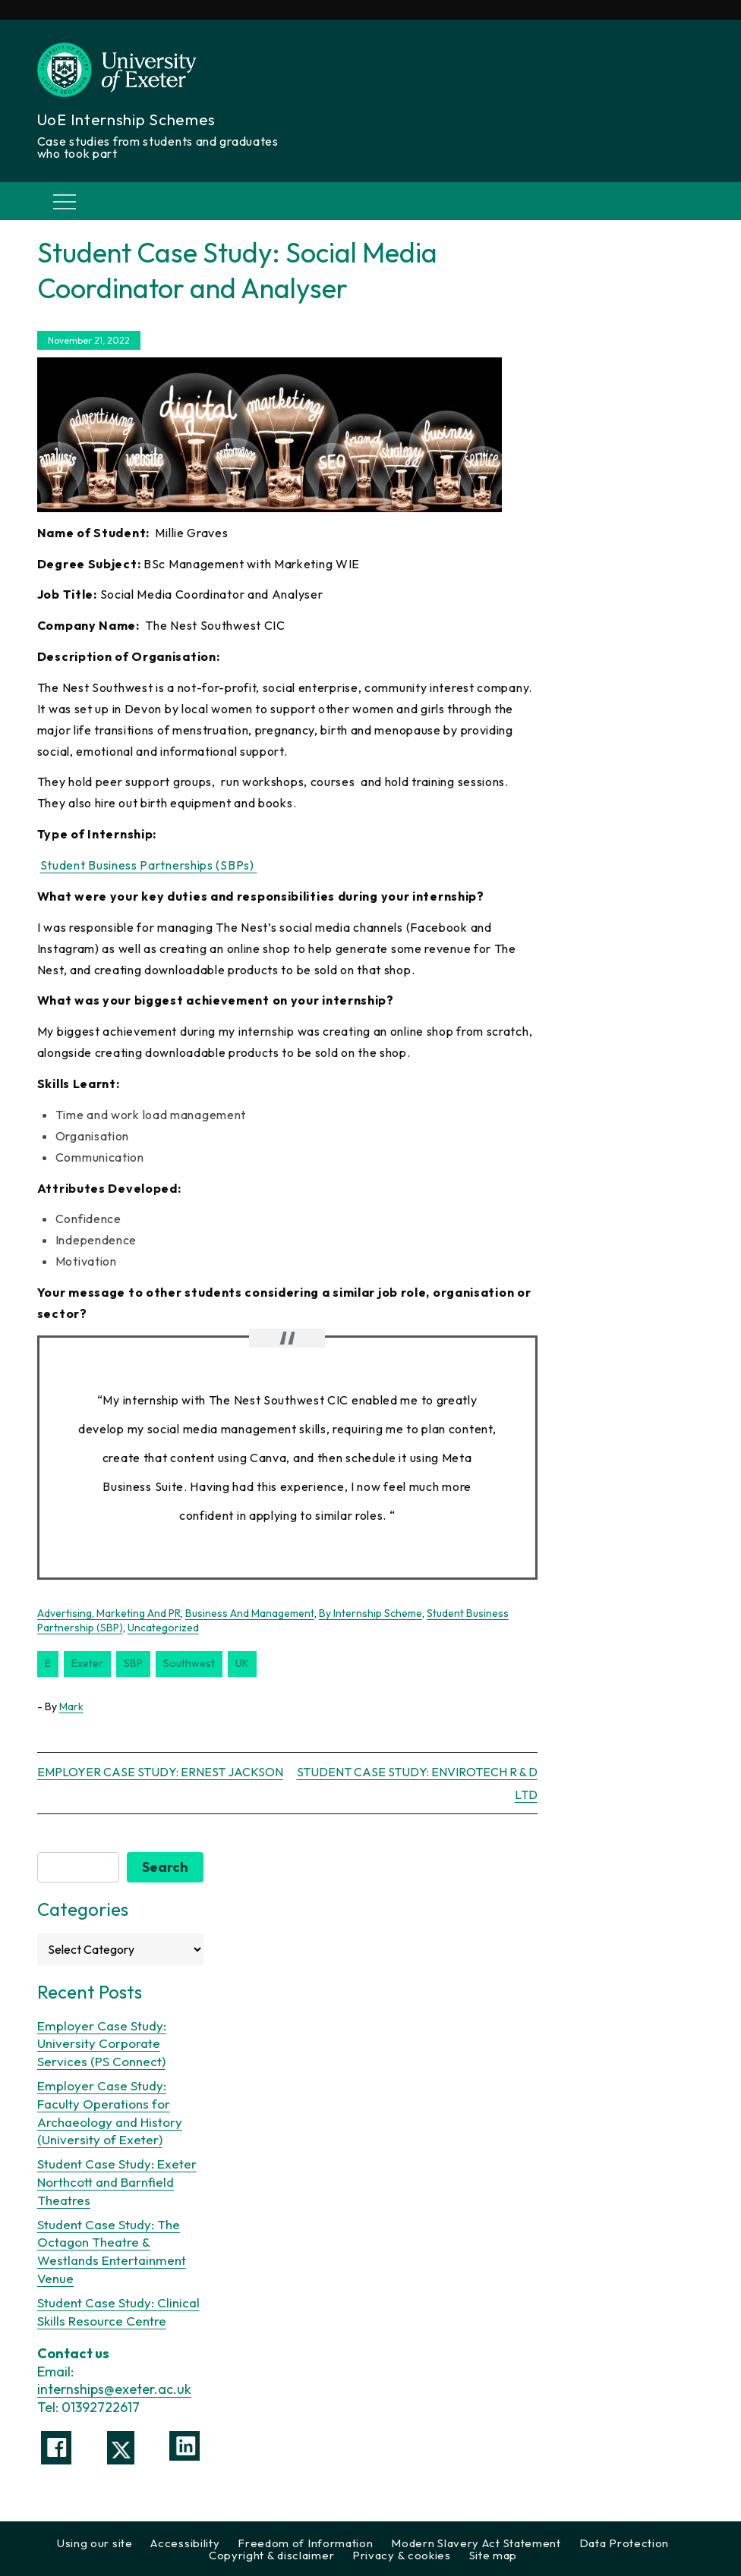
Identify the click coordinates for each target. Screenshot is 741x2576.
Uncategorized (163, 1627)
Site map (493, 2555)
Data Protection (624, 2543)
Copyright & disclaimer (271, 2555)
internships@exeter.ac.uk (114, 2389)
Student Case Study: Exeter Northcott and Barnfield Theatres (117, 2182)
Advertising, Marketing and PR (109, 1613)
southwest (189, 1663)
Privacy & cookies (401, 2555)
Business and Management (249, 1613)
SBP (133, 1663)
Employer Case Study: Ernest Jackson (160, 1771)
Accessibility (184, 2543)
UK (242, 1663)
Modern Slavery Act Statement (476, 2543)
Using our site (95, 2543)
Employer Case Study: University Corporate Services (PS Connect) (101, 2044)
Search (165, 1867)
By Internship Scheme (370, 1613)
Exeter (87, 1663)
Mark (71, 1706)
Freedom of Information (305, 2543)
